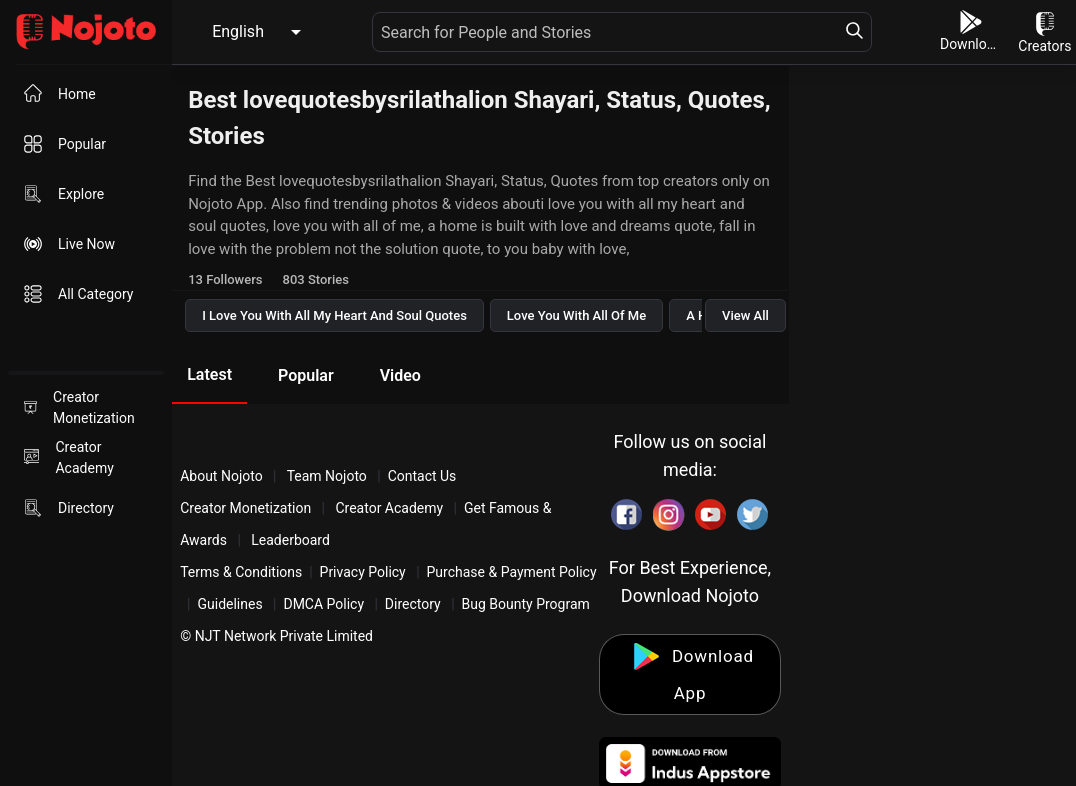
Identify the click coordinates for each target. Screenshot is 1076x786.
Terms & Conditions (241, 572)
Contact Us (422, 476)
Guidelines (229, 604)
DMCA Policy (323, 604)
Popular (306, 375)
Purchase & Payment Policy (512, 572)
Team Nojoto (326, 476)
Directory (413, 604)
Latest (209, 374)
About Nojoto (223, 476)
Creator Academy (389, 508)
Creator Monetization (247, 508)
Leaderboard (290, 540)
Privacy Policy (363, 572)
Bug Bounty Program (526, 604)
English (238, 31)
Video (400, 375)
